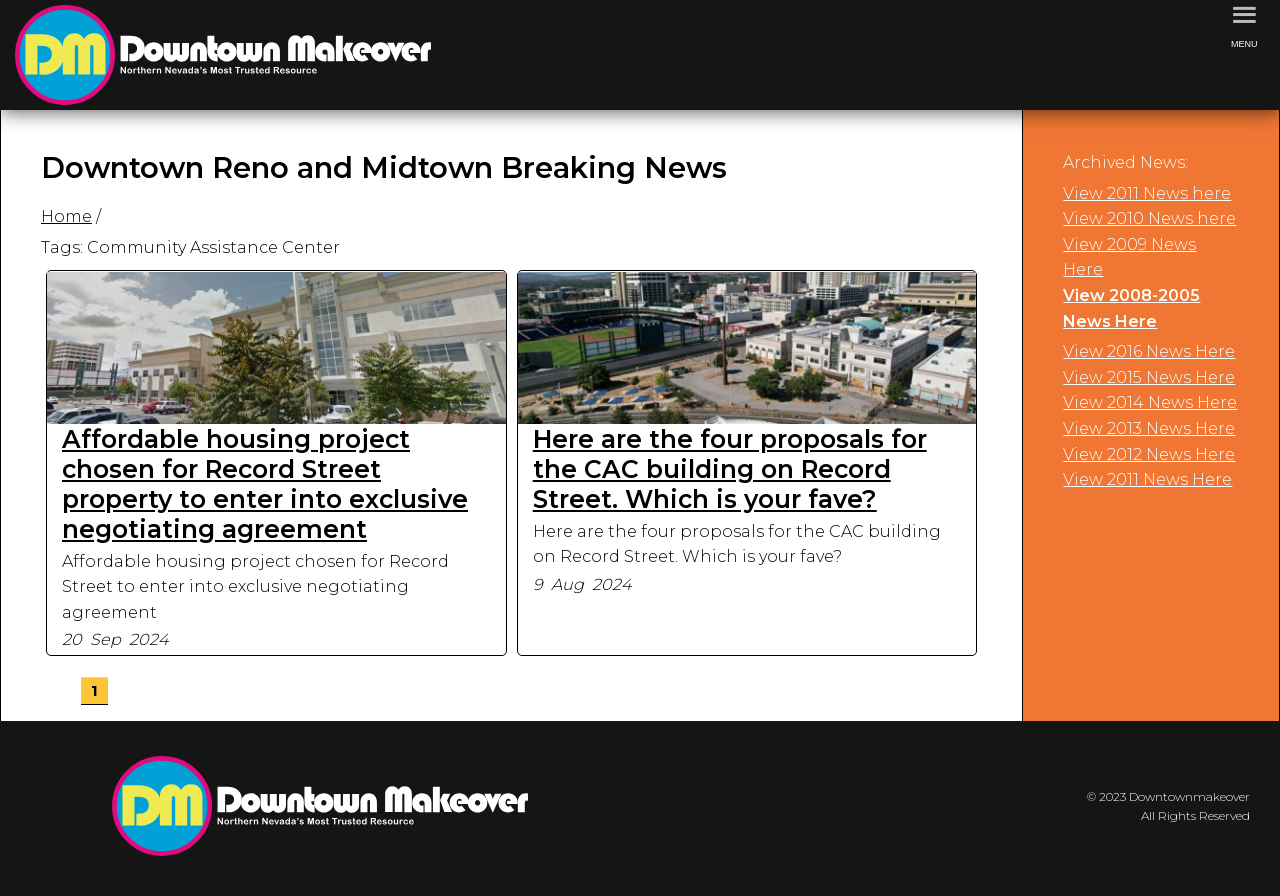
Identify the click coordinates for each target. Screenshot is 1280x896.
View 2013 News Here (1149, 428)
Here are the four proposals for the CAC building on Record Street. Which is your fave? (730, 469)
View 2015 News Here (1149, 377)
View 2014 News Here (1150, 402)
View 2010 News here (1149, 218)
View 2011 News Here (1147, 479)
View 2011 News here (1147, 193)
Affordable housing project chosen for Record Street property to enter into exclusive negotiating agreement (265, 484)
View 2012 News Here (1149, 454)
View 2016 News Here (1149, 351)
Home (66, 216)
